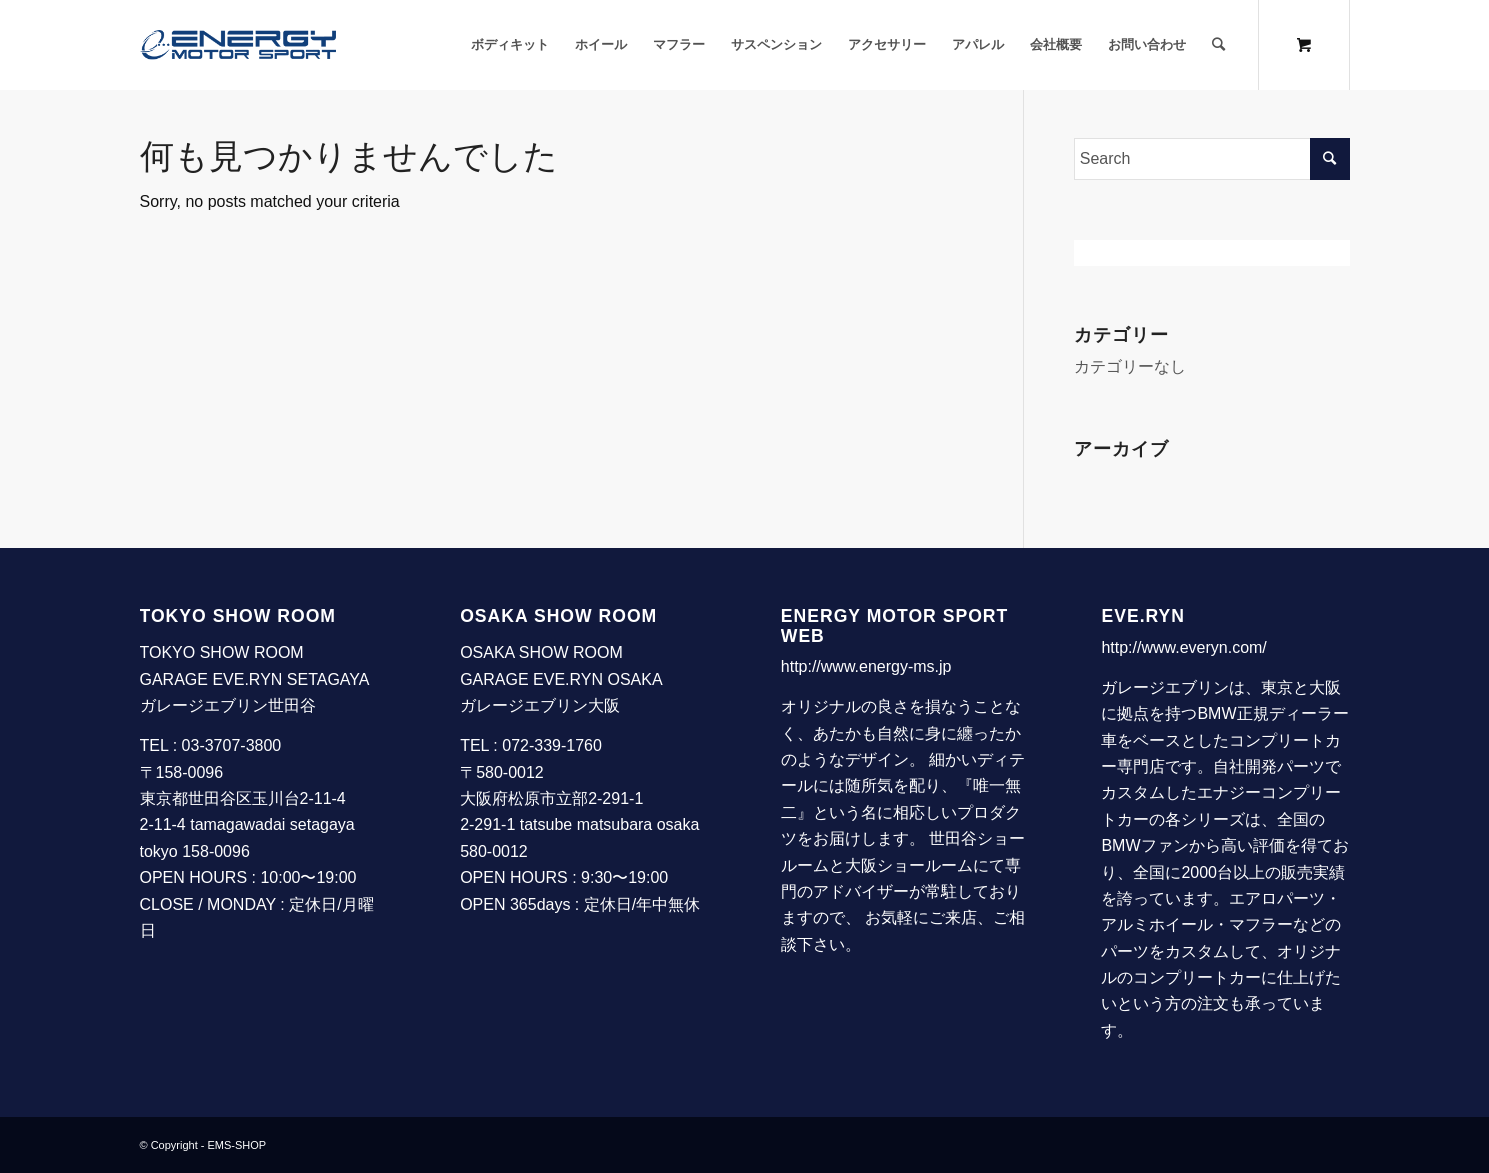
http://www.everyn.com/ (1183, 647)
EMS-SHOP (237, 1145)
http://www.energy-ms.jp (866, 666)
